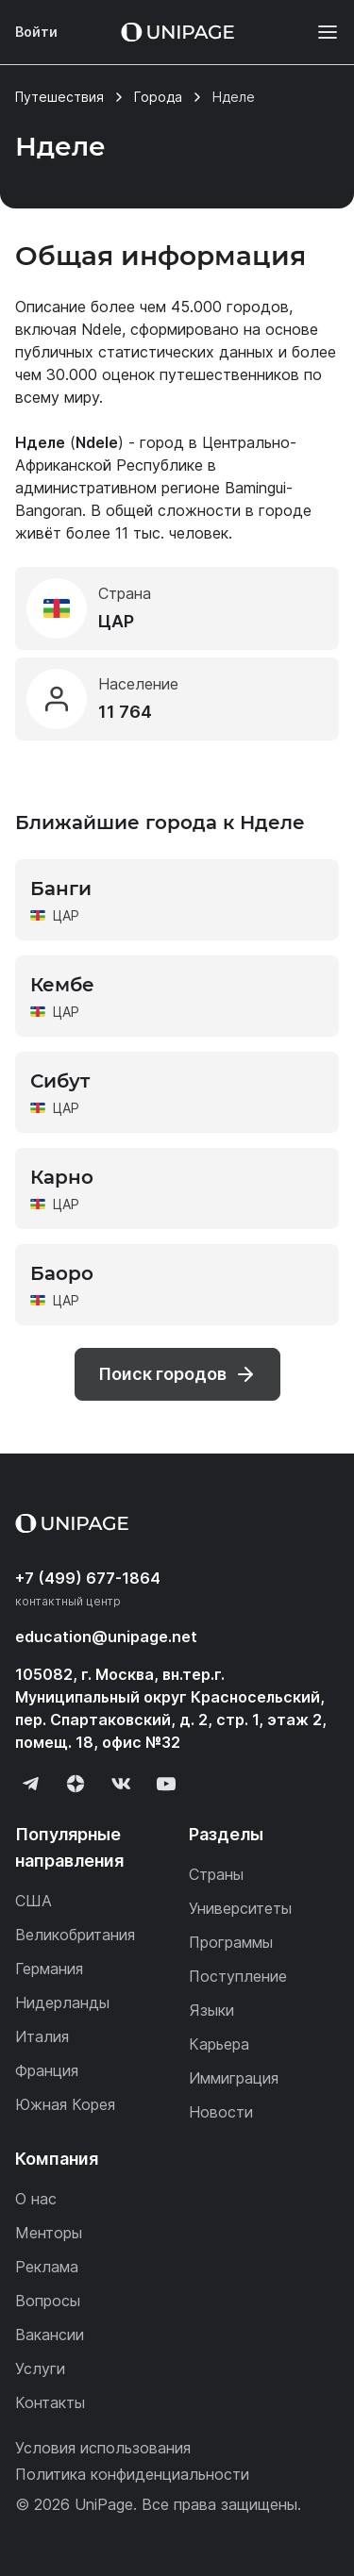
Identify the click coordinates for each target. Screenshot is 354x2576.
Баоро (61, 1273)
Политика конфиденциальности (132, 2474)
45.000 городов (230, 306)
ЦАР (66, 915)
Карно (61, 1177)
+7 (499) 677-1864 (87, 1578)
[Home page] (177, 32)
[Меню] (318, 32)
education (106, 1636)
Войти (36, 32)
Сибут (60, 1081)
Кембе (62, 984)
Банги (61, 888)
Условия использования (103, 2447)
